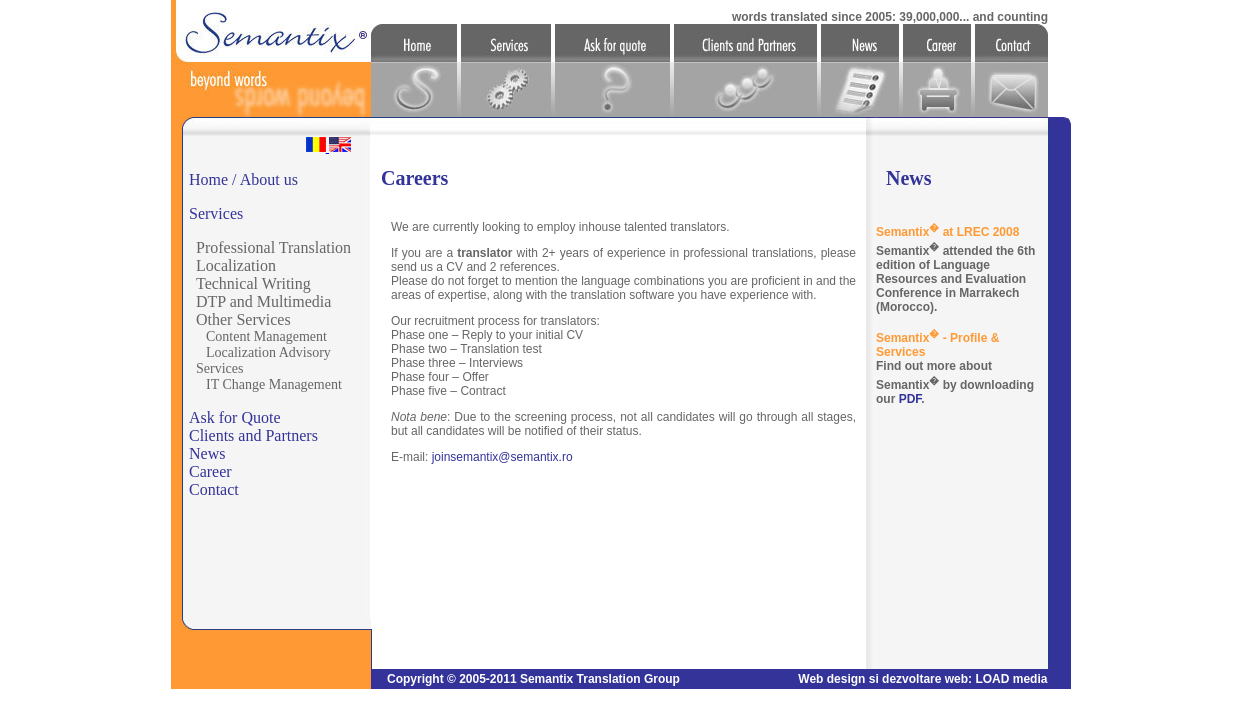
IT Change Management (274, 384)
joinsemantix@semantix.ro (502, 457)
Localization (236, 265)
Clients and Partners (253, 435)
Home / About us (243, 179)
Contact (214, 489)
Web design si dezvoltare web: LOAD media (922, 679)
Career (210, 471)
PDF (910, 399)
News (207, 453)
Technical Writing (253, 283)
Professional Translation (273, 247)
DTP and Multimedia (263, 301)
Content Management (266, 336)
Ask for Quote (235, 417)
